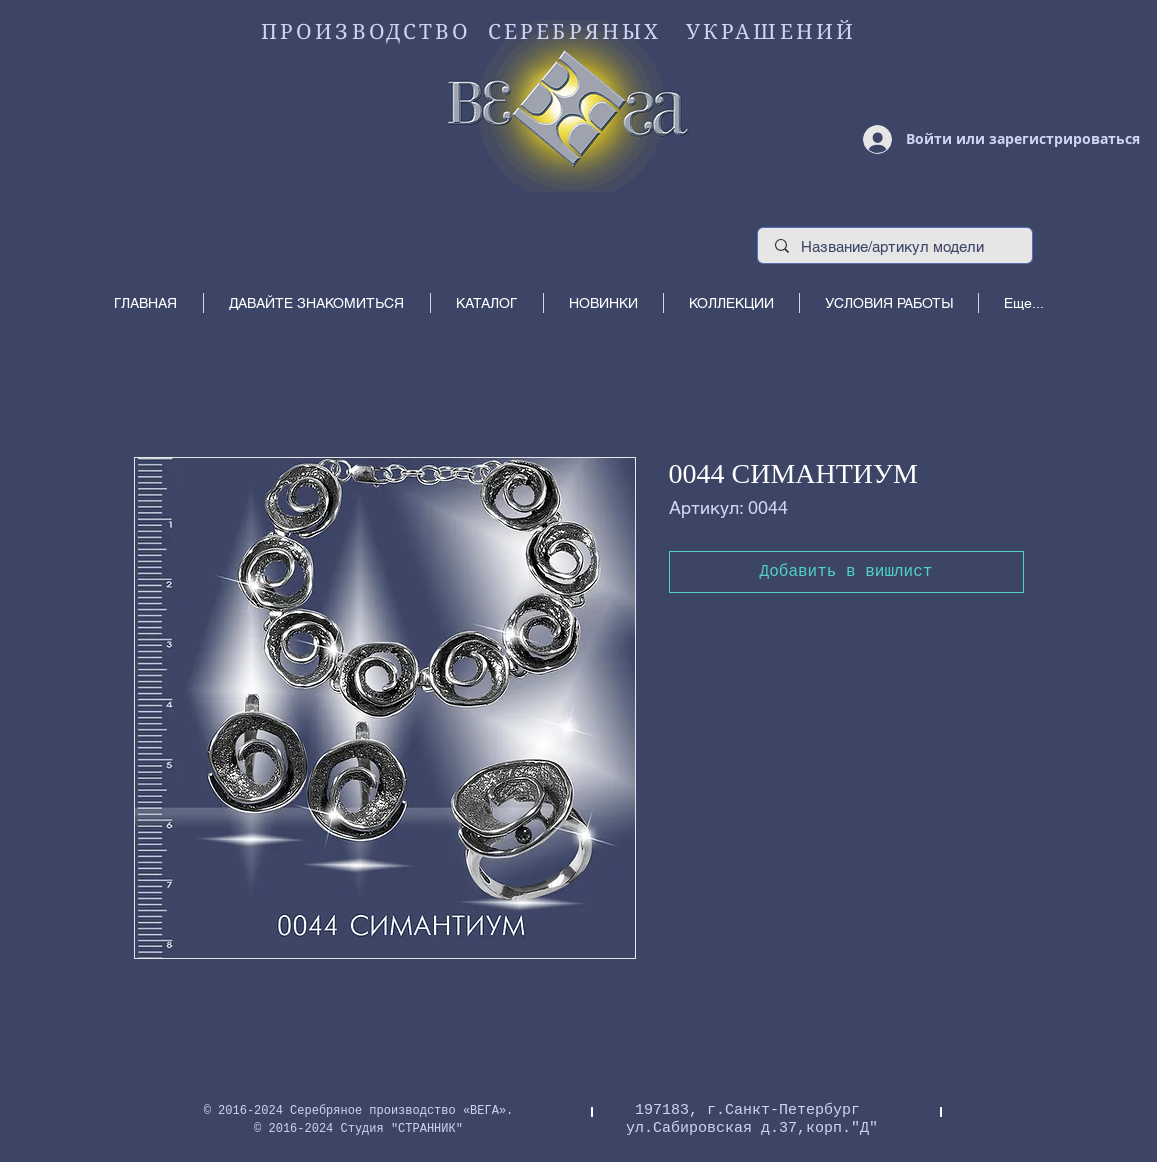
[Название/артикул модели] (895, 246)
